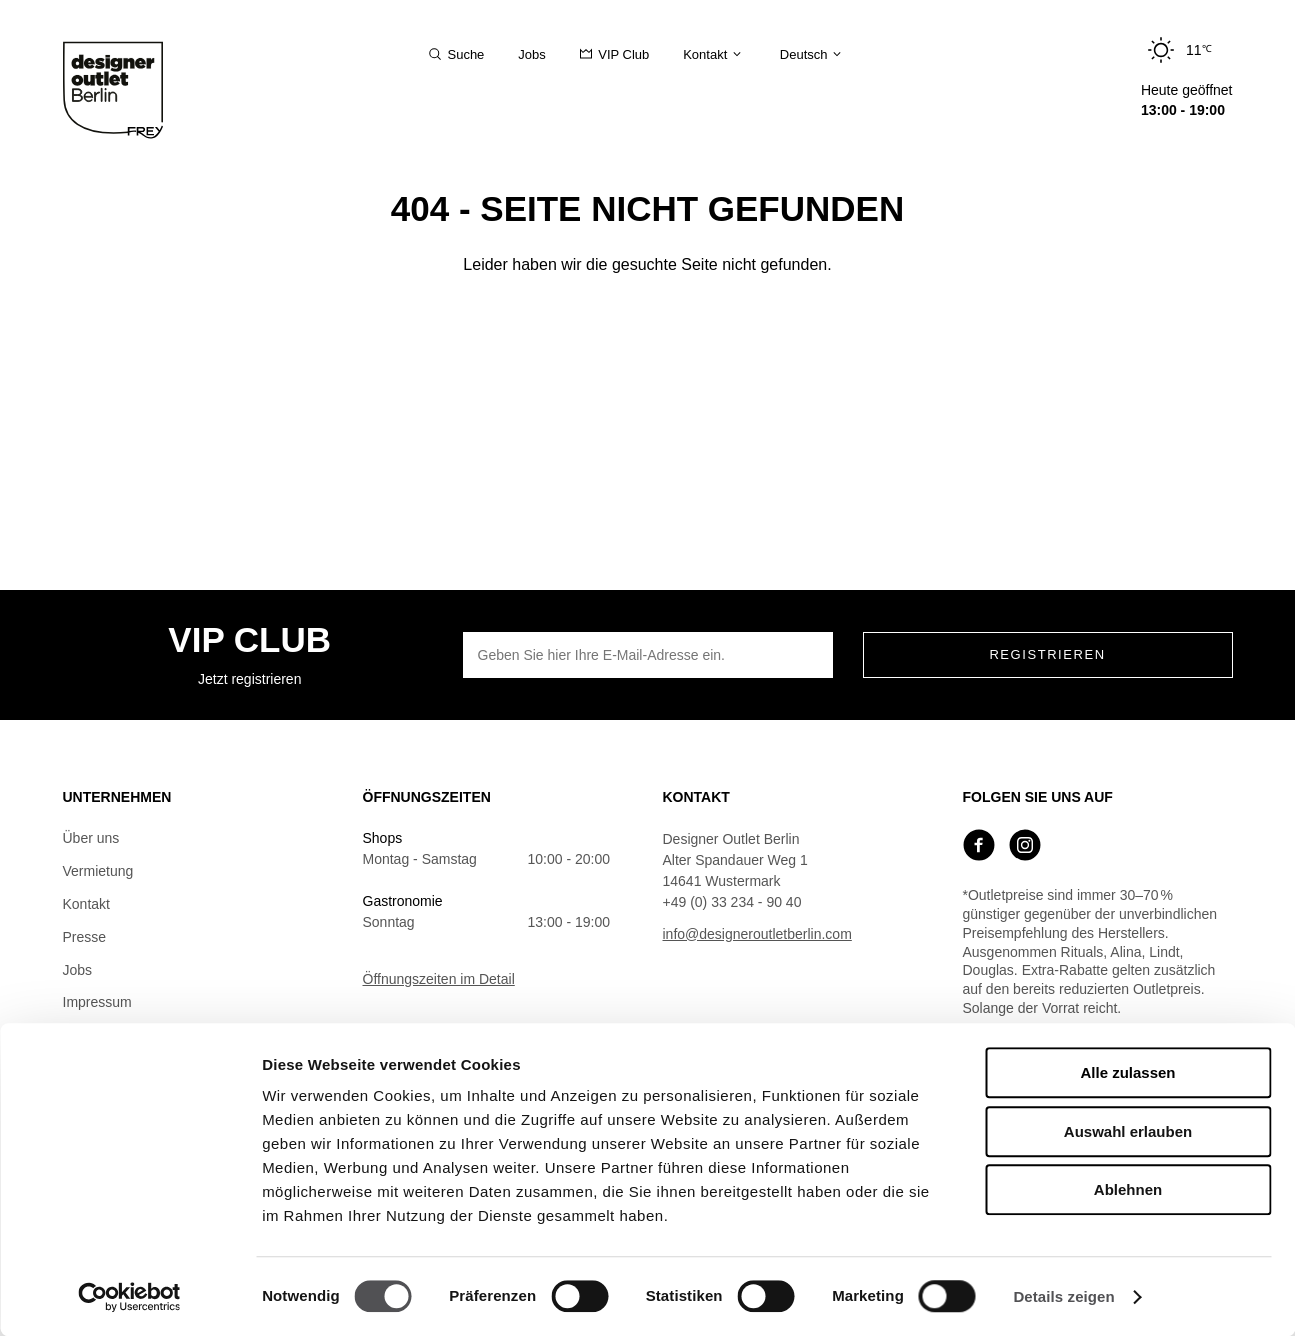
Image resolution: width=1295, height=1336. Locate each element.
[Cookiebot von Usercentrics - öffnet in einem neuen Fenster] (129, 1297)
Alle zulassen (1127, 1072)
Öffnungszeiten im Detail (439, 979)
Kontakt (86, 904)
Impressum (97, 1002)
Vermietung (98, 871)
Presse (85, 937)
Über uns (91, 838)
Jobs (78, 970)
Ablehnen (1128, 1189)
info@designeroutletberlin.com (757, 934)
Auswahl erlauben (1128, 1131)
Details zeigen (1063, 1296)
